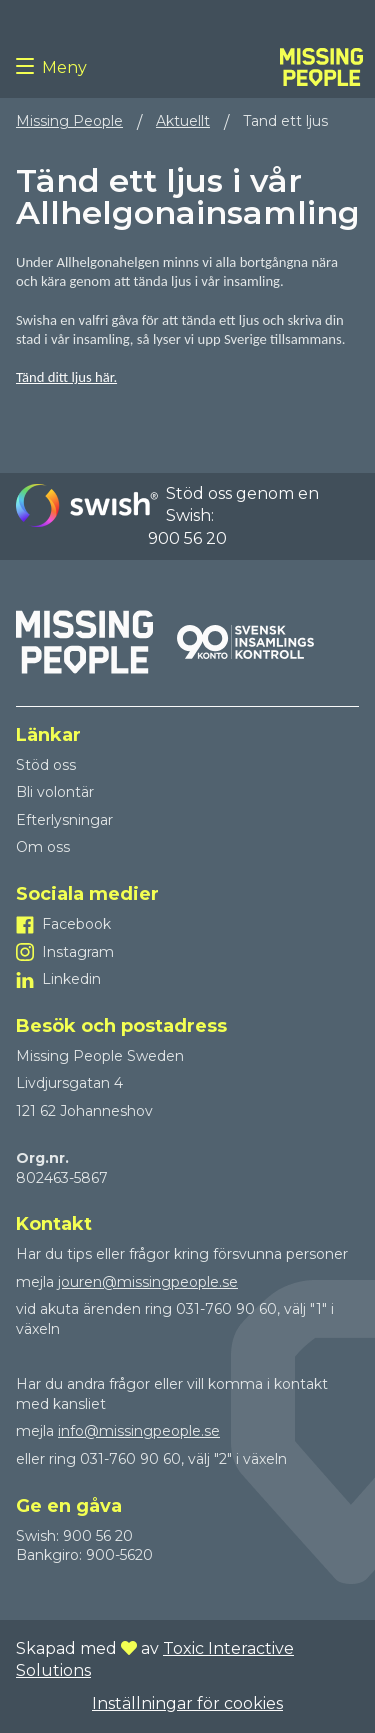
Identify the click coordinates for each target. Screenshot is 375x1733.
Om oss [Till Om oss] (43, 847)
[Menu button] (29, 67)
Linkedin (71, 979)
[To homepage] (321, 67)
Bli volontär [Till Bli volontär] (55, 792)
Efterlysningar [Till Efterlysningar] (64, 820)
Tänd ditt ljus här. (66, 377)
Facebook (76, 924)
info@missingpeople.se (139, 1431)
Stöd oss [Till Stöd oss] (46, 765)
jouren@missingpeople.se (148, 1282)
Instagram (78, 952)
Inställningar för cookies (187, 1703)
